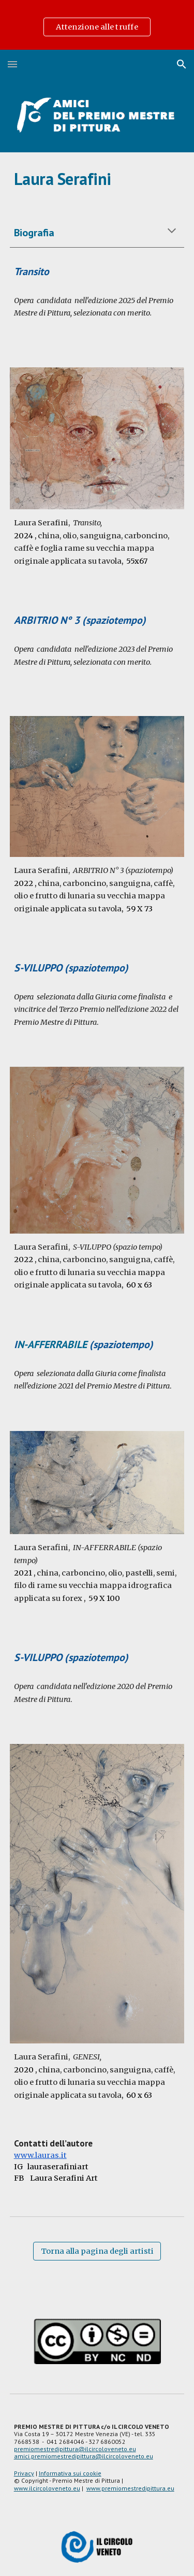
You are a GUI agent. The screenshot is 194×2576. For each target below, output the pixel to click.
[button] (12, 64)
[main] (97, 179)
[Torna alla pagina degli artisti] (97, 2251)
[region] (97, 25)
